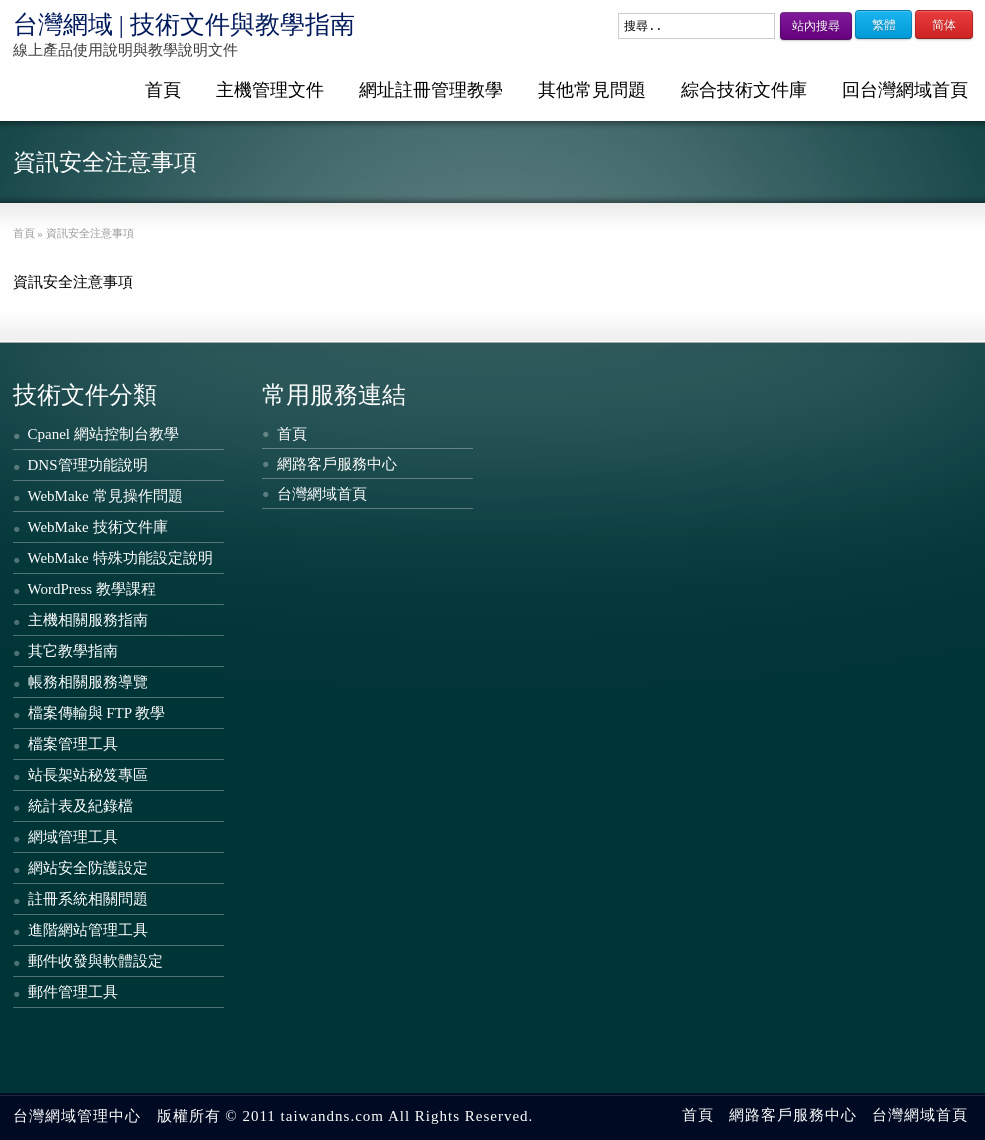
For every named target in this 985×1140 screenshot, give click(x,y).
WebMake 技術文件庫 (98, 527)
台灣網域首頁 (322, 494)
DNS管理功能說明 (88, 465)
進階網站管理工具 (88, 930)
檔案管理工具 (73, 744)
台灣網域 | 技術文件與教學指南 (184, 24)
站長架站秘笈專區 (88, 775)
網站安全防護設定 (88, 868)
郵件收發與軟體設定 (95, 961)
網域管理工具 (73, 837)
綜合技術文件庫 (744, 90)
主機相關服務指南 (88, 620)
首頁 (163, 90)
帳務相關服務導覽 (88, 682)
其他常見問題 (592, 90)
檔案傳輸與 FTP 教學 (97, 713)
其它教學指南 (73, 651)
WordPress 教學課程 (92, 589)
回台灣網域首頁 (905, 90)
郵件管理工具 (73, 992)
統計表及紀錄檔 (80, 806)
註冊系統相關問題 (88, 899)
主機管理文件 (270, 90)
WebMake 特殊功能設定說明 (120, 558)
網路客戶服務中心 (337, 464)
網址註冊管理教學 (431, 90)
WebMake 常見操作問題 (105, 496)
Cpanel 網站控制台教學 (103, 434)
